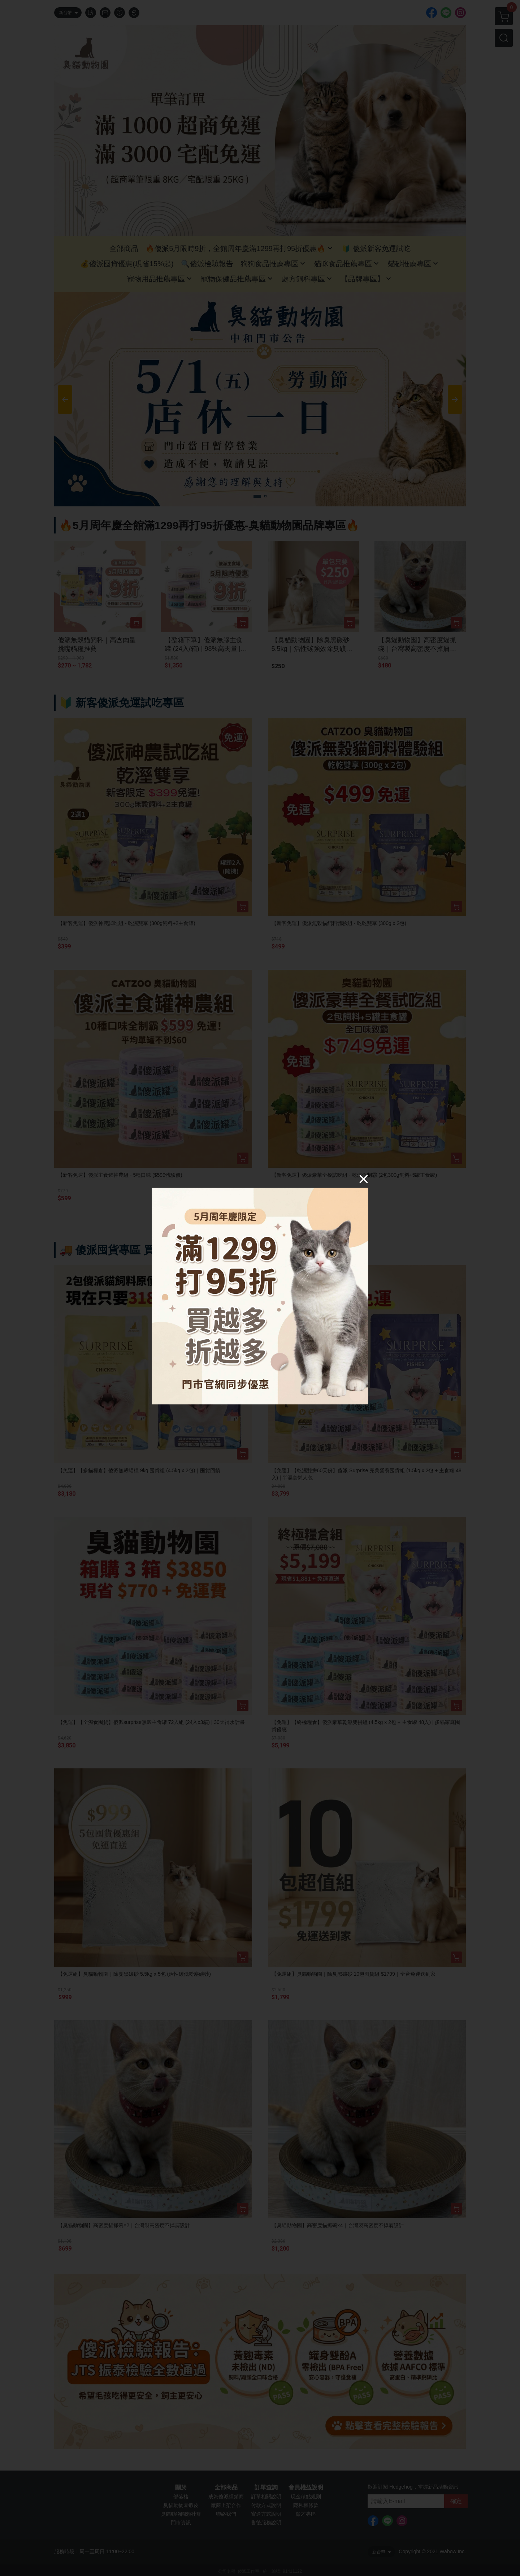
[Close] (363, 1179)
